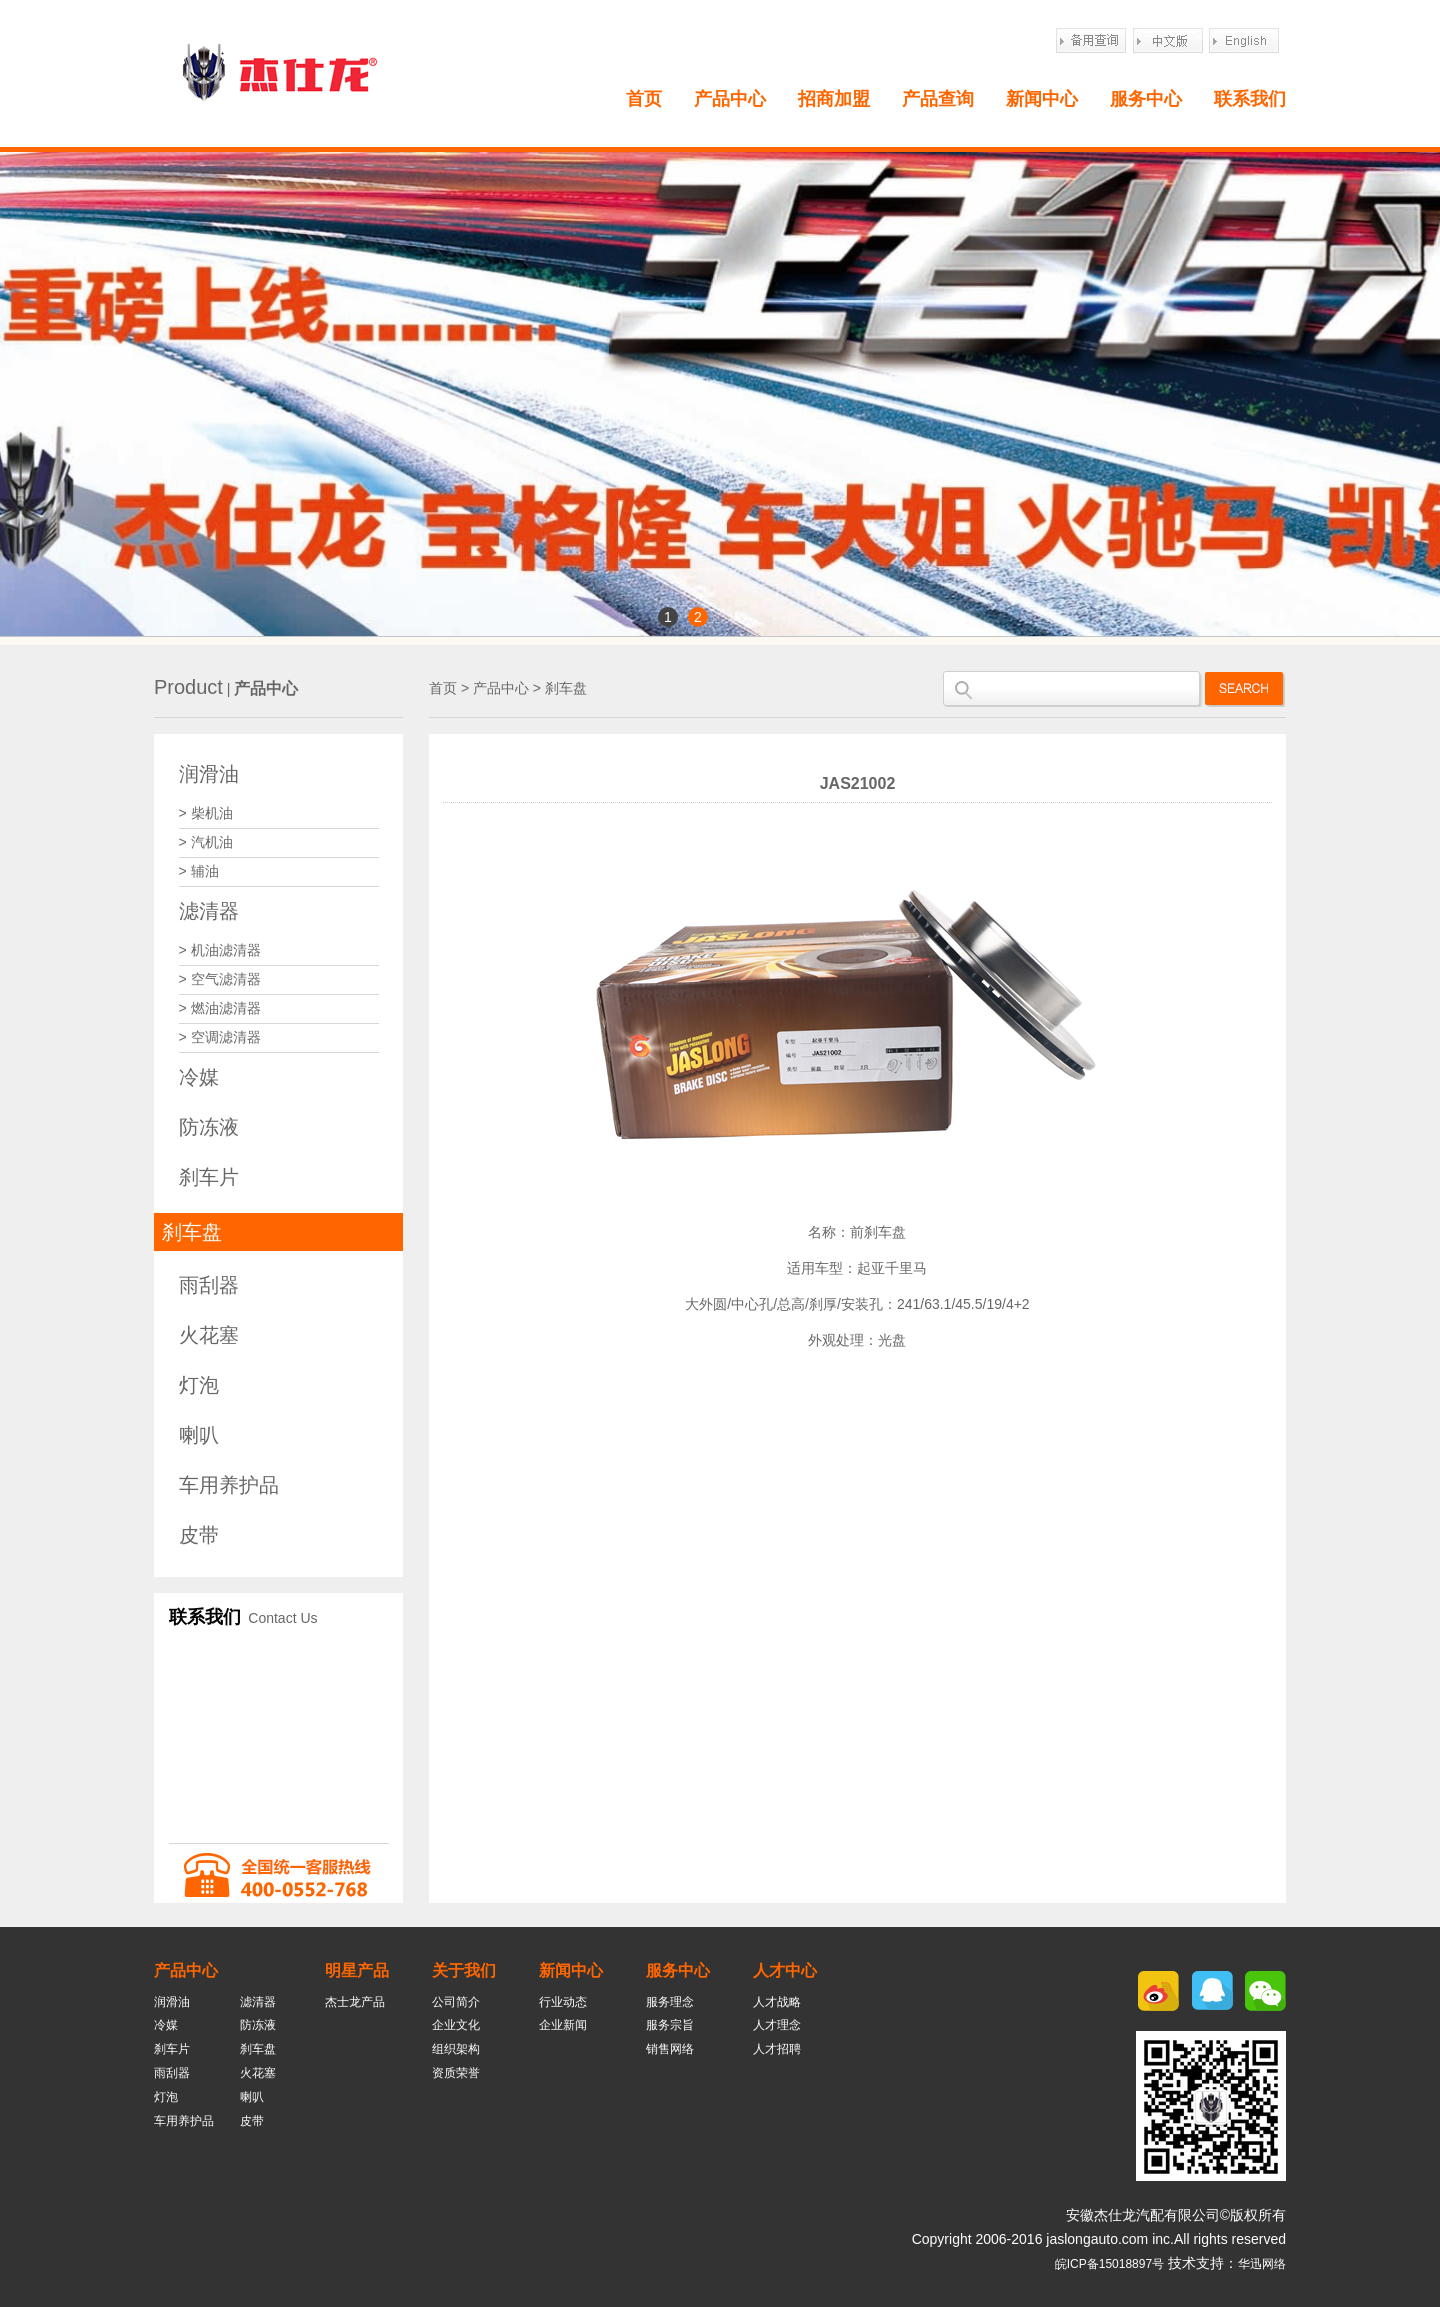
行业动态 (563, 2002)
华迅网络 (1262, 2264)
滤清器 (209, 911)
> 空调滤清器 (220, 1037)
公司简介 (456, 2002)
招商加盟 (834, 99)
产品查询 (938, 99)
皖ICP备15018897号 (1109, 2264)
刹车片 (209, 1177)
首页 (644, 99)
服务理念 (670, 2002)
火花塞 (209, 1335)
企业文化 (456, 2025)
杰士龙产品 (355, 2002)
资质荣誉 (456, 2073)
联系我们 (1250, 99)
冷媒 (199, 1077)
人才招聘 (777, 2049)
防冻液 (209, 1127)
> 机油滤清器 (220, 950)
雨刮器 (209, 1285)
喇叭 (199, 1435)
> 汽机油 (206, 842)
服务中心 (1146, 99)
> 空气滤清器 (220, 979)
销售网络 (670, 2049)
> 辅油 (199, 871)
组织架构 (456, 2049)
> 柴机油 (206, 813)
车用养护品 (229, 1485)
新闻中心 (1042, 99)
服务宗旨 (670, 2025)
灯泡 (199, 1385)
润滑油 (209, 774)
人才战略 (777, 2002)
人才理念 (777, 2025)
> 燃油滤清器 (220, 1008)
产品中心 (730, 99)
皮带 (199, 1535)
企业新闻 (563, 2025)
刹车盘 (192, 1232)
